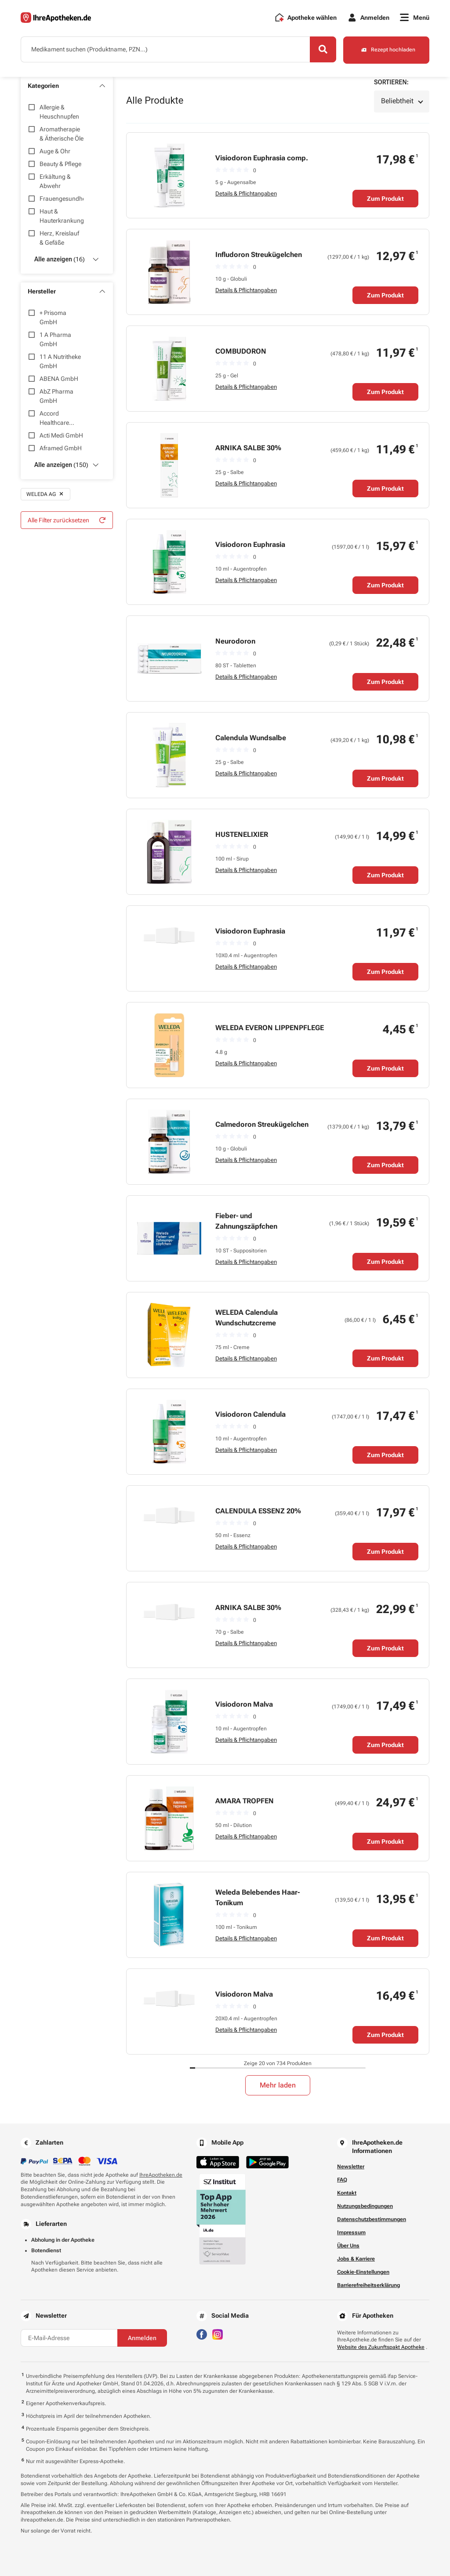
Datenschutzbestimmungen (371, 2219)
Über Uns (348, 2246)
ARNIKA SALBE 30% (248, 448)
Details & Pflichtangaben (246, 193)
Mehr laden (278, 2085)
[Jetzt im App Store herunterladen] (217, 2162)
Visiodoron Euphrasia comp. (261, 158)
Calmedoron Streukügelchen (261, 1124)
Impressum (351, 2232)
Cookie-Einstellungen (363, 2272)
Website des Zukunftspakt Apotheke (381, 2347)
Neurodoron (235, 641)
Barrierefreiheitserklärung (368, 2285)
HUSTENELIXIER (241, 834)
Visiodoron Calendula (250, 1414)
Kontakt (346, 2193)
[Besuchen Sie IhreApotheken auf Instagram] (217, 2334)
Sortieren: (391, 82)
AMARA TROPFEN (244, 1801)
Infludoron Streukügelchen (258, 254)
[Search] (321, 49)
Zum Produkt (385, 198)
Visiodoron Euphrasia (250, 544)
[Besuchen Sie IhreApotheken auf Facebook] (201, 2334)
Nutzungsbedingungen (365, 2206)
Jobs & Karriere (356, 2259)
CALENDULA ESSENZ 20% (258, 1511)
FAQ (342, 2180)
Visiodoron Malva (244, 1704)
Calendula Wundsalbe (250, 738)
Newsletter (350, 2167)
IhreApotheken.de (160, 2175)
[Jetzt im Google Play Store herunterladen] (267, 2162)
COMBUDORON (240, 351)
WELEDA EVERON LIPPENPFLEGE (269, 1028)
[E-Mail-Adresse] (69, 2338)
